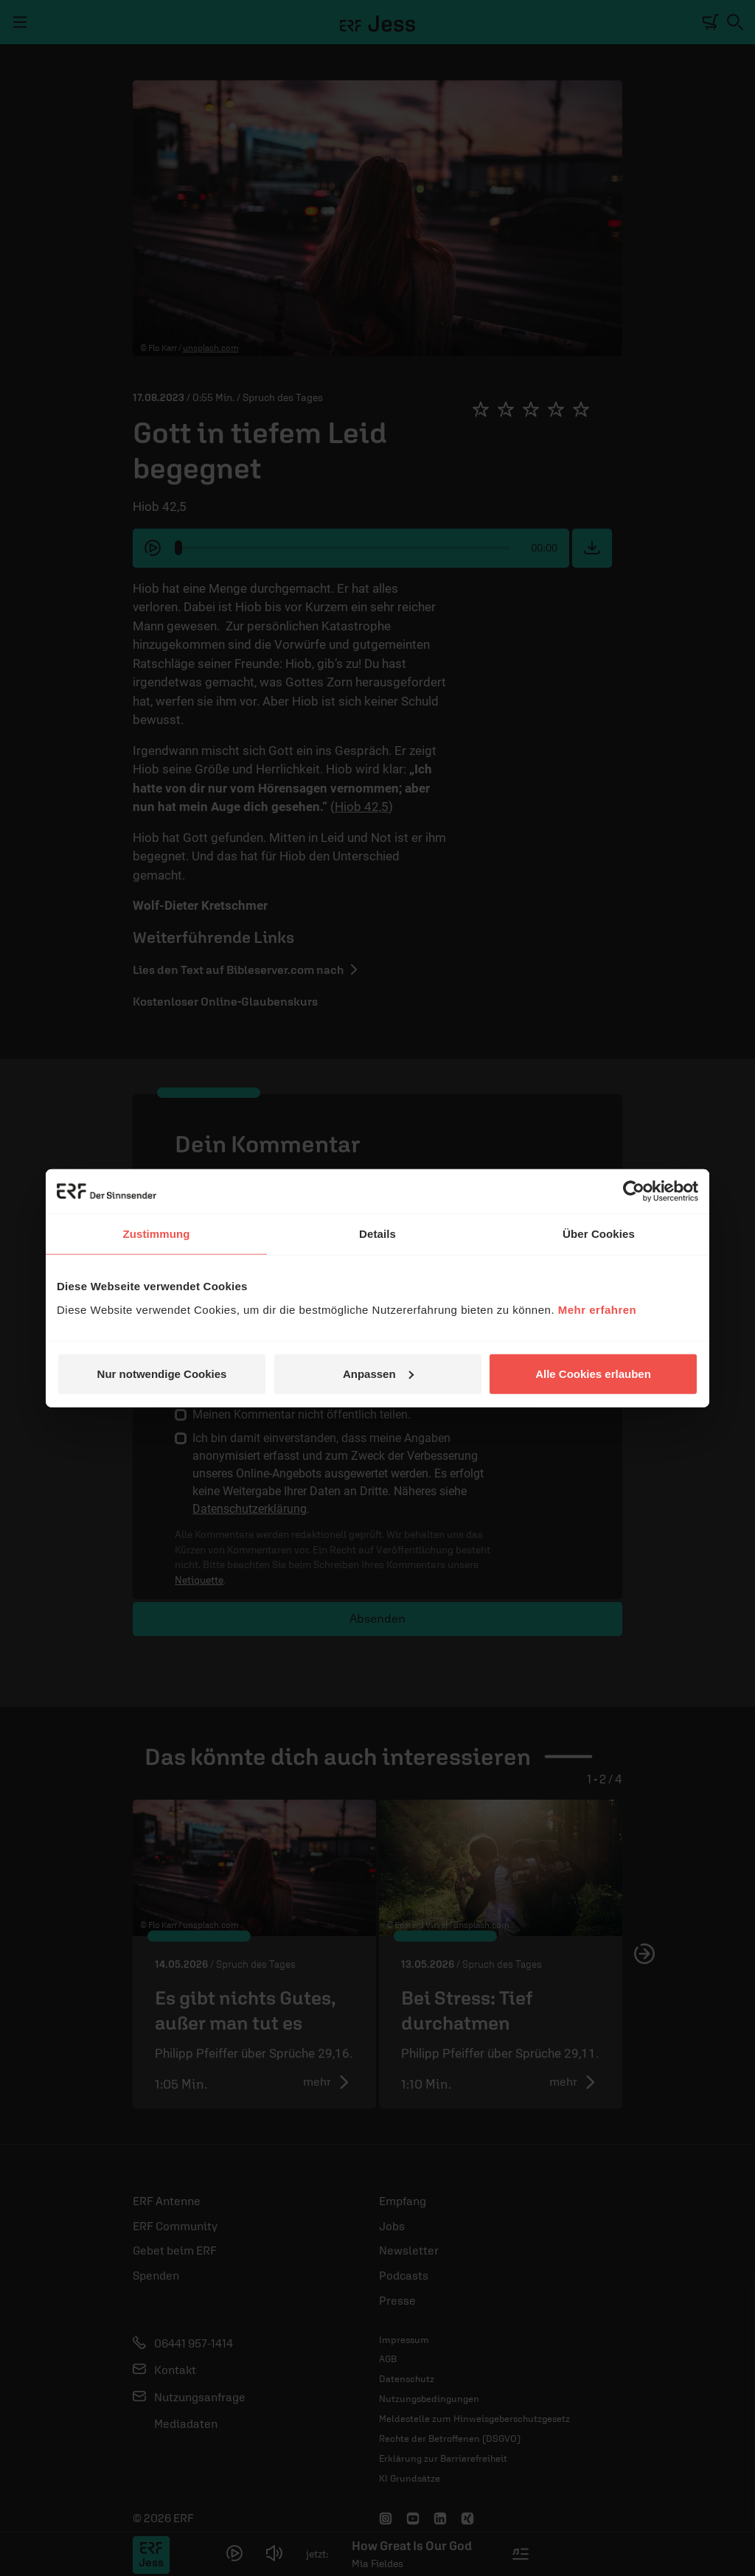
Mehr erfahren (597, 1309)
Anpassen (378, 1373)
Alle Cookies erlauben (593, 1373)
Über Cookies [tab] (599, 1234)
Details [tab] (377, 1234)
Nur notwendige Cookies (162, 1373)
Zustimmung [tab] (156, 1234)
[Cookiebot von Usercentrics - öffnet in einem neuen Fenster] (633, 1191)
